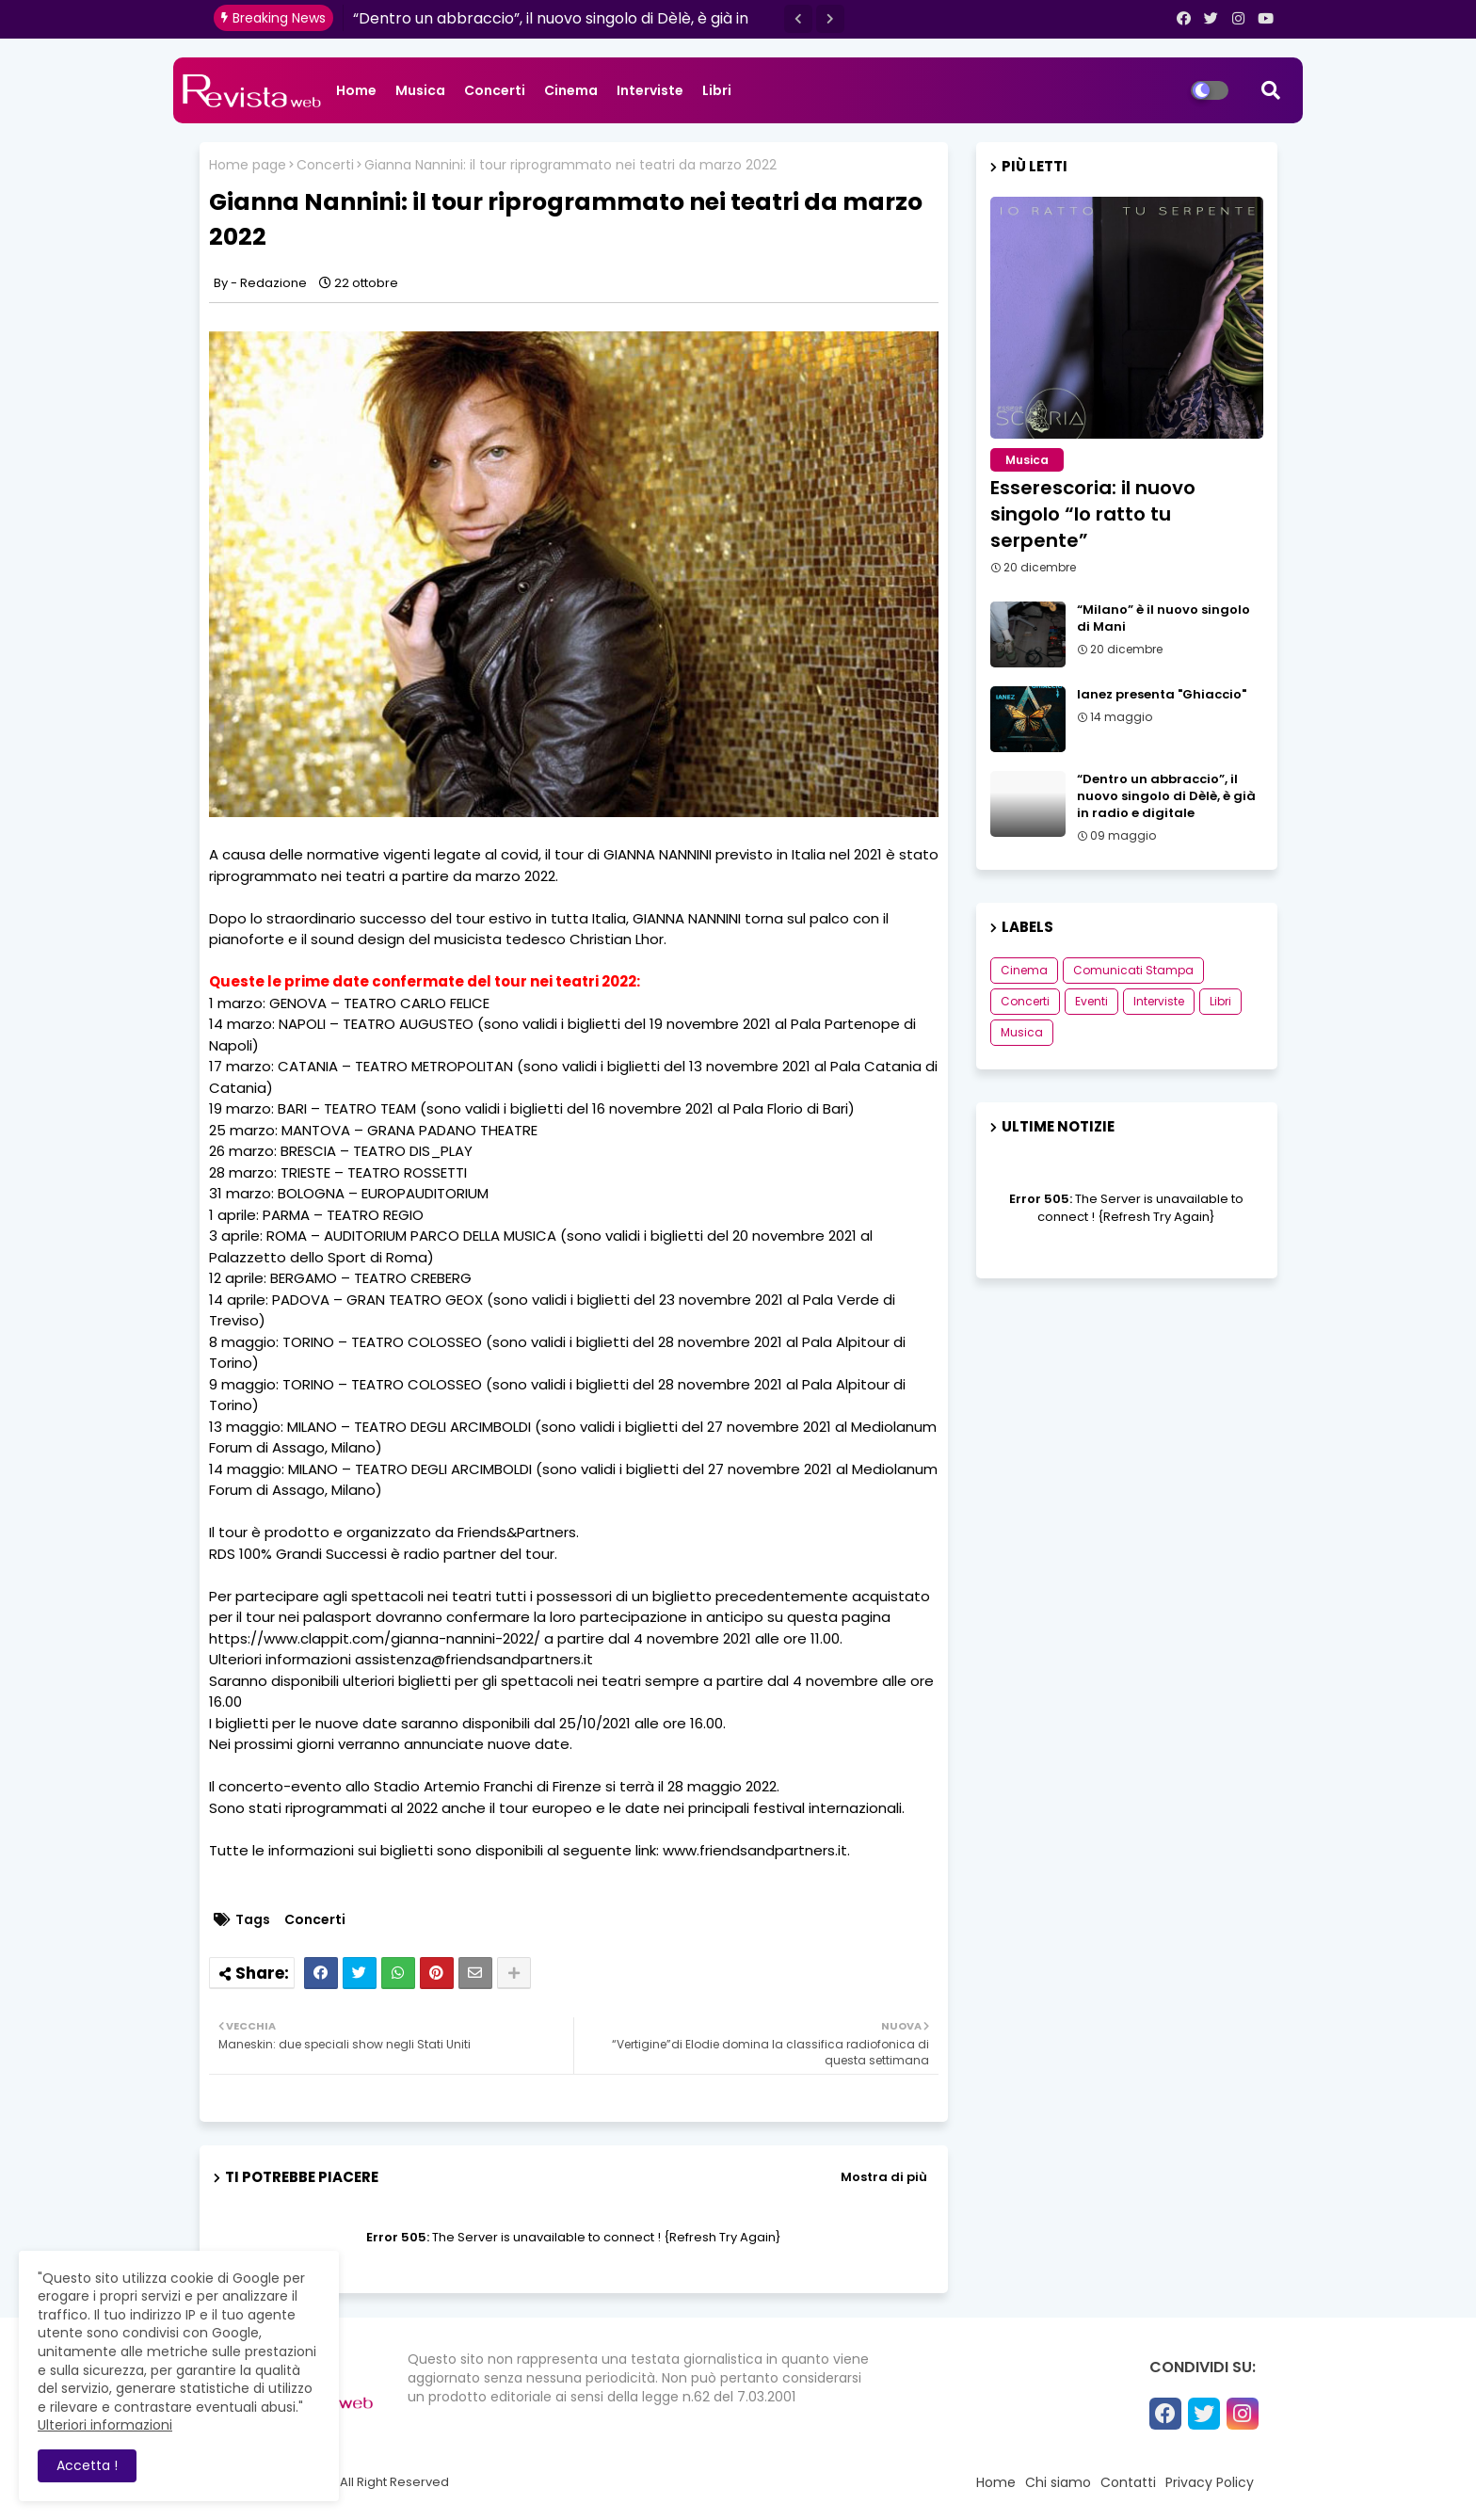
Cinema (571, 90)
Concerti (494, 90)
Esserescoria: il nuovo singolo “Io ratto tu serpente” (1092, 514)
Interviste (650, 90)
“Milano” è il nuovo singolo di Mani (1163, 618)
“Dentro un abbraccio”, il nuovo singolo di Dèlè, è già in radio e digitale (1166, 796)
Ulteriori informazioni (105, 2425)
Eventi (1091, 1001)
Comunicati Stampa (1133, 970)
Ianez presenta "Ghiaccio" (1161, 694)
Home (356, 90)
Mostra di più (884, 2177)
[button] (798, 19)
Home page (247, 165)
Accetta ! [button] (87, 2465)
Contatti (1128, 2482)
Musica (420, 90)
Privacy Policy (1209, 2482)
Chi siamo (1058, 2482)
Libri (716, 90)
